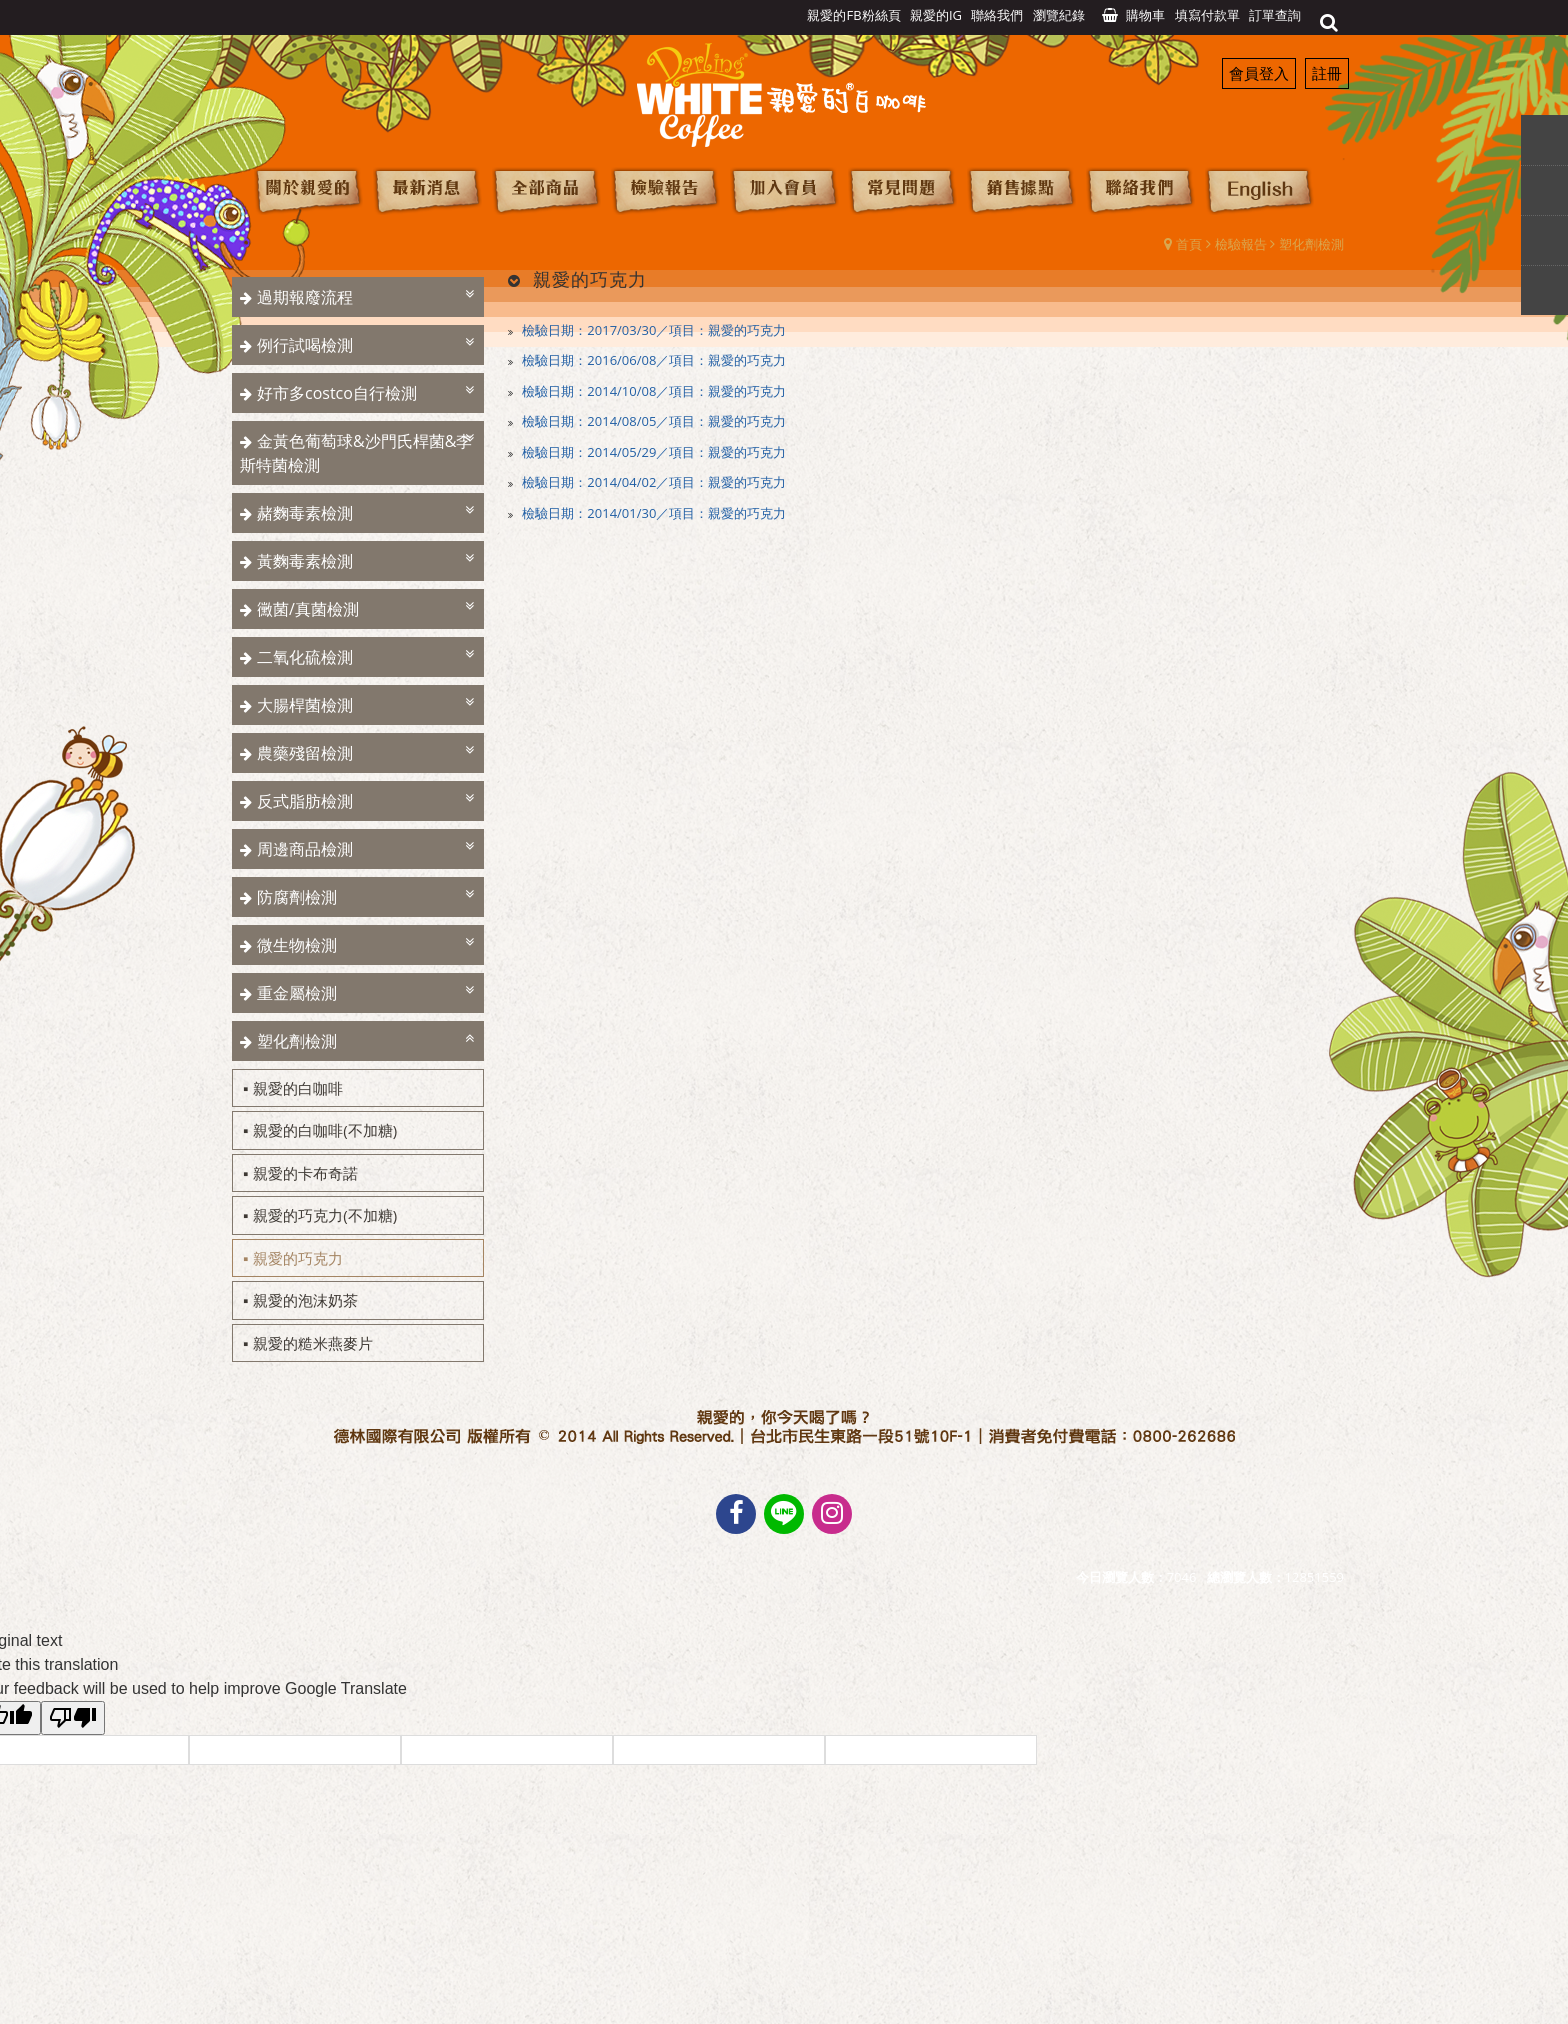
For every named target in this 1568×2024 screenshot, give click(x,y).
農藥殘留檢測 (305, 753)
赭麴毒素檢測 (305, 513)
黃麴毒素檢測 (305, 561)
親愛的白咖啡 (298, 1088)
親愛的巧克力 (298, 1258)
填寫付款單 (1207, 15)
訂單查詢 (1275, 15)
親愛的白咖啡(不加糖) (325, 1130)
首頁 (1189, 244)
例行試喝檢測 (305, 345)
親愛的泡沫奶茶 (305, 1300)
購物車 (1145, 15)
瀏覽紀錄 (1059, 15)
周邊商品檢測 (305, 849)
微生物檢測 (297, 945)
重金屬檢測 (297, 993)
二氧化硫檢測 (305, 657)
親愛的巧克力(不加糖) (325, 1215)
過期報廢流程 (305, 297)
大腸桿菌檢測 (305, 705)
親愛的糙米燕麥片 (313, 1343)
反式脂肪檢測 (305, 801)
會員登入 (1259, 73)
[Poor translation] (73, 1718)
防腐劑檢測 (297, 897)
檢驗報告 (1241, 244)
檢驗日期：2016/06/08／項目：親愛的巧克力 (652, 360)
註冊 (1327, 73)
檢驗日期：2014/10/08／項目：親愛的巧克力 (652, 391)
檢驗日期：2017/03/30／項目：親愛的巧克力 (652, 330)
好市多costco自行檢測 (337, 393)
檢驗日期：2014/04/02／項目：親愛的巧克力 (652, 482)
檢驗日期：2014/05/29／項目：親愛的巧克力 (652, 452)
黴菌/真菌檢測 (308, 609)
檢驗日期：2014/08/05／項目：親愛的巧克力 (652, 421)
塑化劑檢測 (1311, 244)
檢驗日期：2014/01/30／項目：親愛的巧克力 (652, 513)
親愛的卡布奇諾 (305, 1173)
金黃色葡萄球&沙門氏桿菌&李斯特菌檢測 (356, 453)
